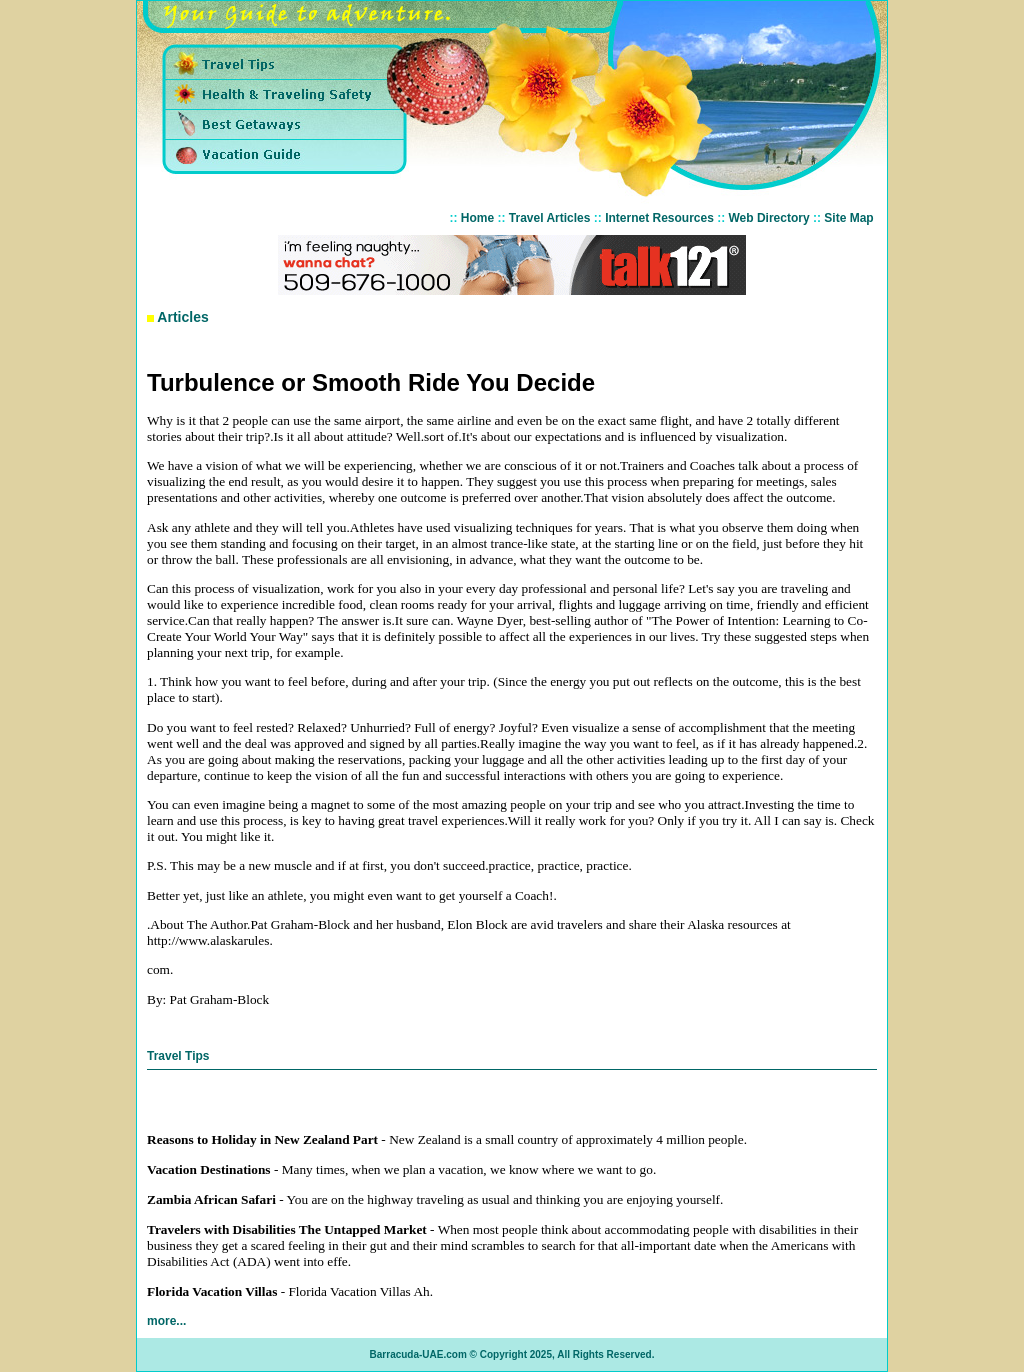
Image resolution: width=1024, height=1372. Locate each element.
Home (477, 218)
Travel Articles (550, 218)
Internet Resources (659, 218)
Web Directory (769, 218)
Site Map (848, 218)
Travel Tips (178, 1056)
